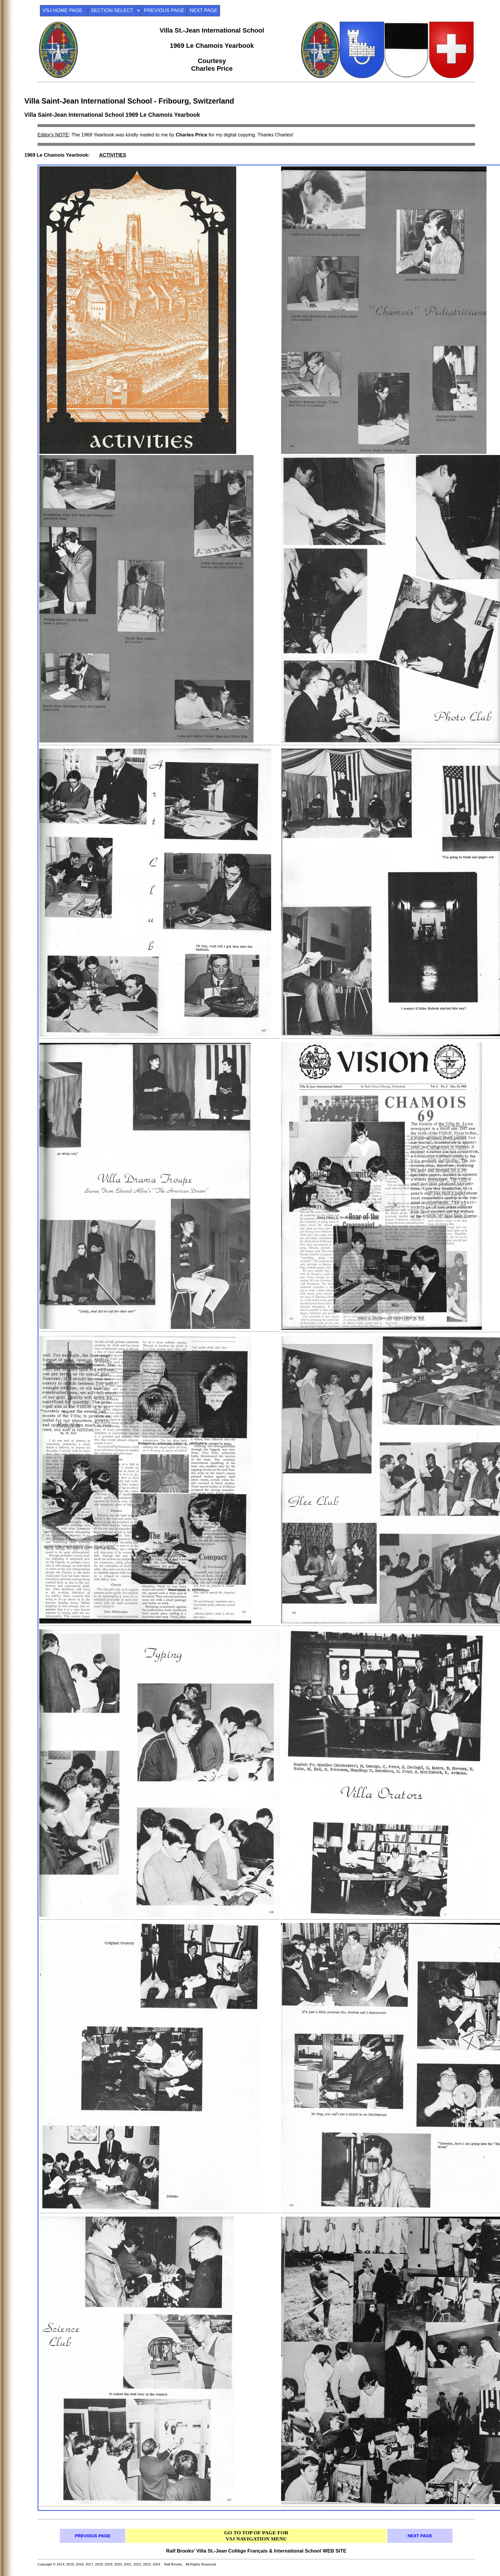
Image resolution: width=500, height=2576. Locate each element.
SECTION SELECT (114, 10)
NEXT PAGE (203, 10)
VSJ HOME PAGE (64, 10)
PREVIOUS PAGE (164, 10)
